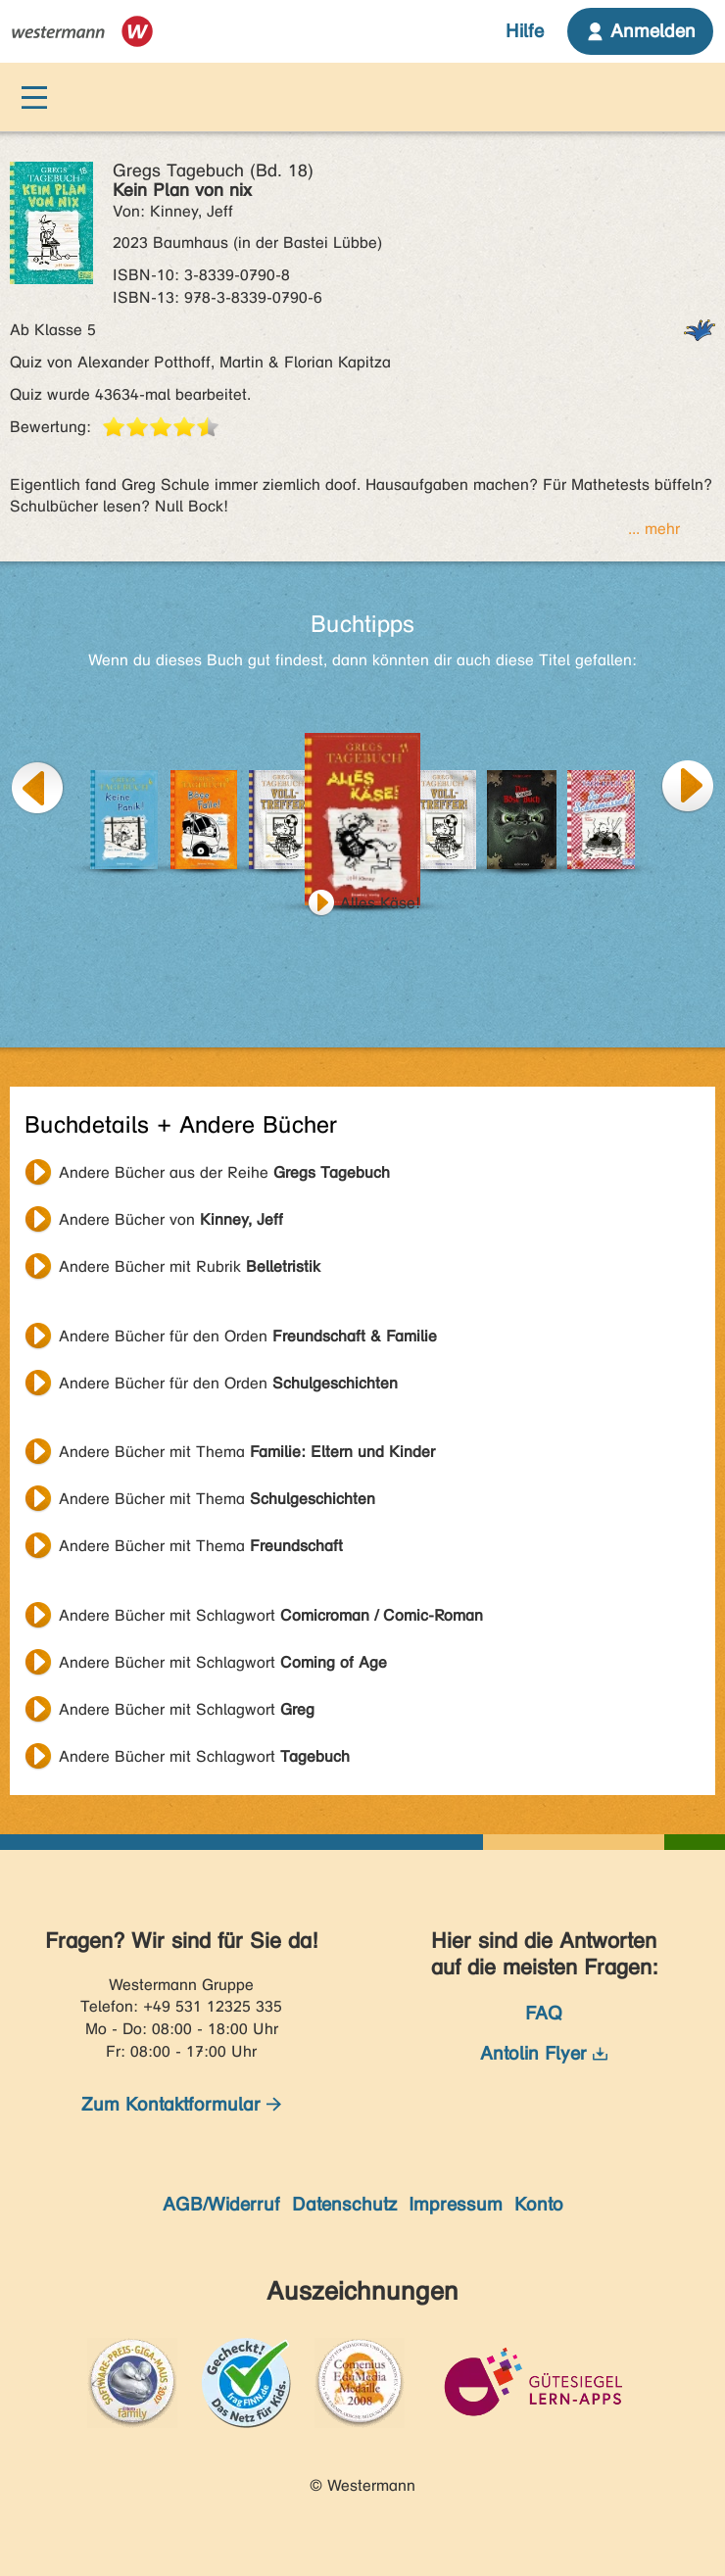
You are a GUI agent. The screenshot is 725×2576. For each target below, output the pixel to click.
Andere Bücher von (171, 1219)
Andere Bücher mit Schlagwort (271, 1615)
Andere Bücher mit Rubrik (189, 1266)
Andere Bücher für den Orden (248, 1336)
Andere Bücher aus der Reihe (224, 1172)
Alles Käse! (380, 903)
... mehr (654, 528)
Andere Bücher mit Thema (247, 1451)
